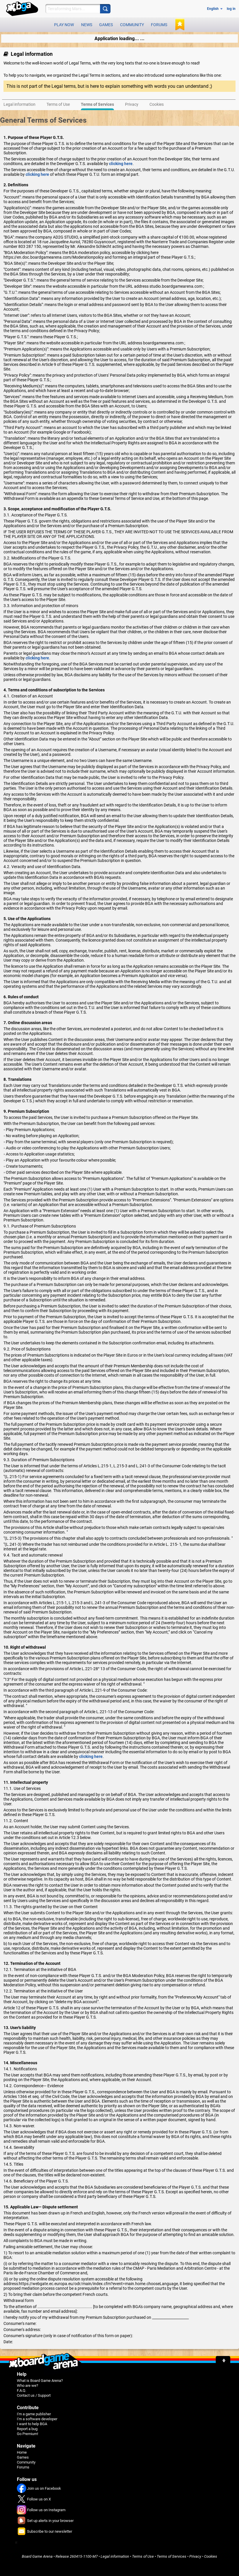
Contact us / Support (34, 2395)
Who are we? (27, 2385)
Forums (159, 24)
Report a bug (27, 2429)
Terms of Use (143, 2556)
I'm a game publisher (34, 2414)
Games (106, 24)
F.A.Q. (21, 2390)
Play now (64, 24)
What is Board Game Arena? (40, 2380)
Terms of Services (171, 2556)
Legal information (115, 2556)
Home (22, 2452)
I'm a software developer (37, 2419)
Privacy (195, 2556)
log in (231, 9)
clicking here (121, 163)
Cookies (210, 2556)
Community (132, 24)
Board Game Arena (37, 2556)
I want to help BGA (32, 2424)
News (86, 24)
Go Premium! (27, 2434)
